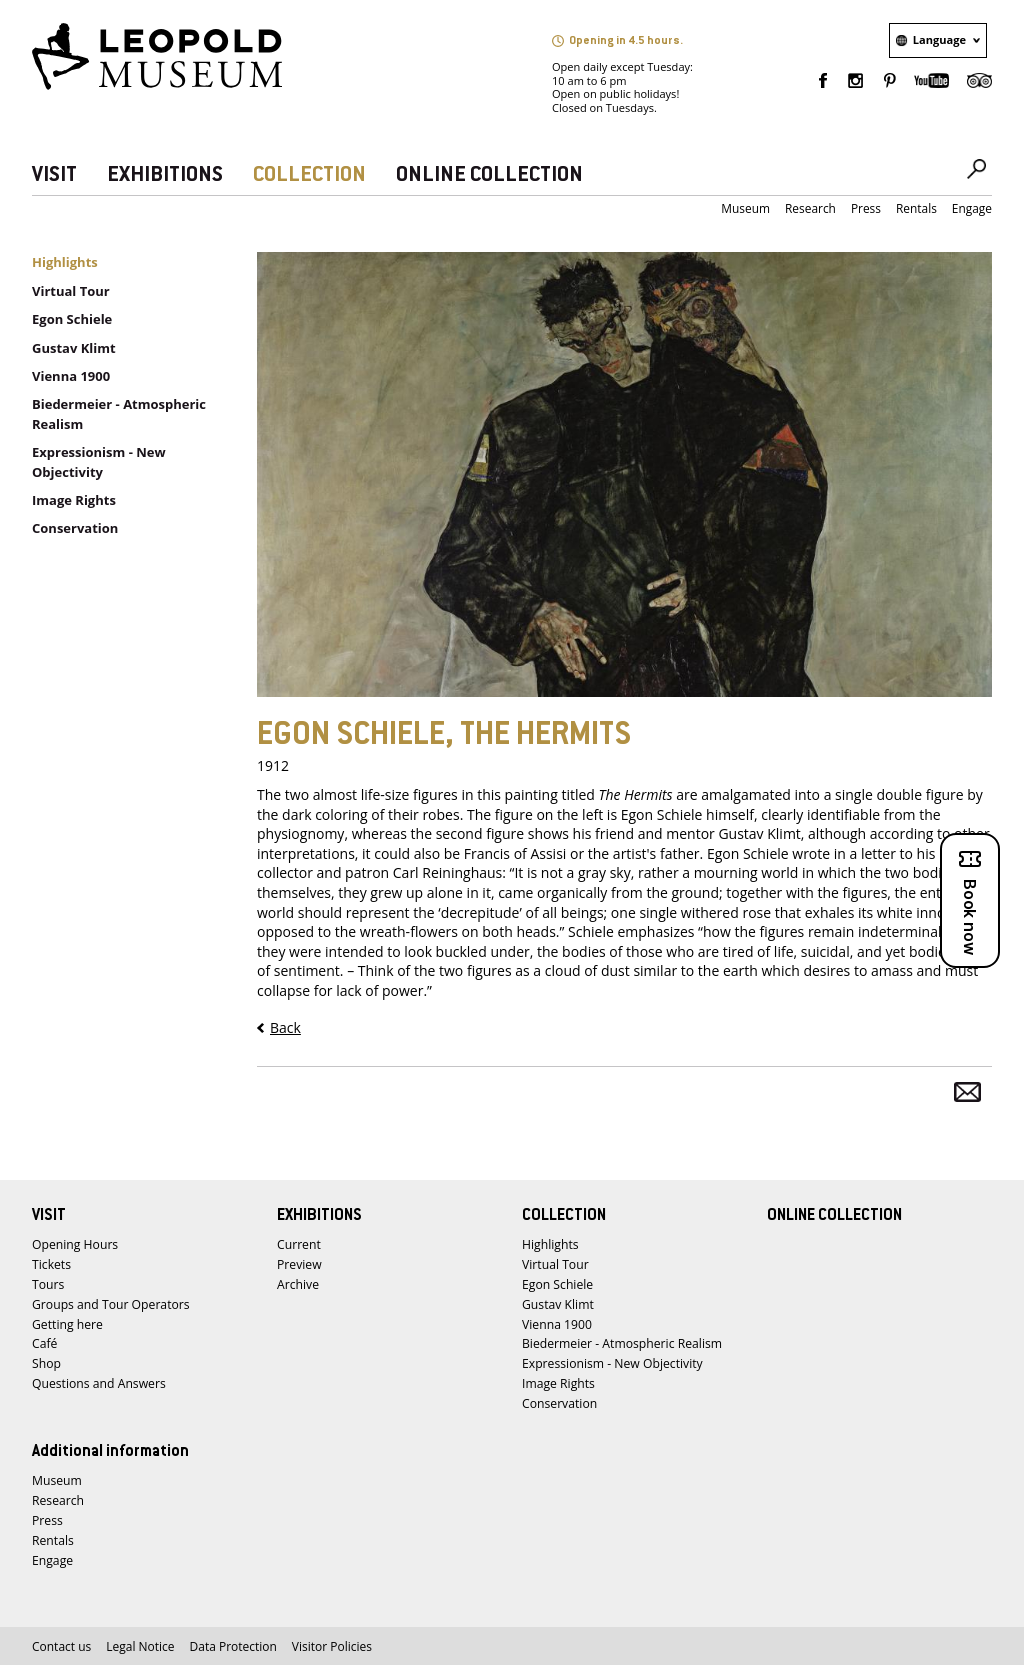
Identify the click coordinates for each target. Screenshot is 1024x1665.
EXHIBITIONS (165, 175)
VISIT (54, 175)
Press (866, 208)
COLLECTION (309, 175)
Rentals (916, 208)
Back (285, 1027)
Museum (745, 208)
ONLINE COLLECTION (489, 175)
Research (810, 208)
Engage (972, 208)
